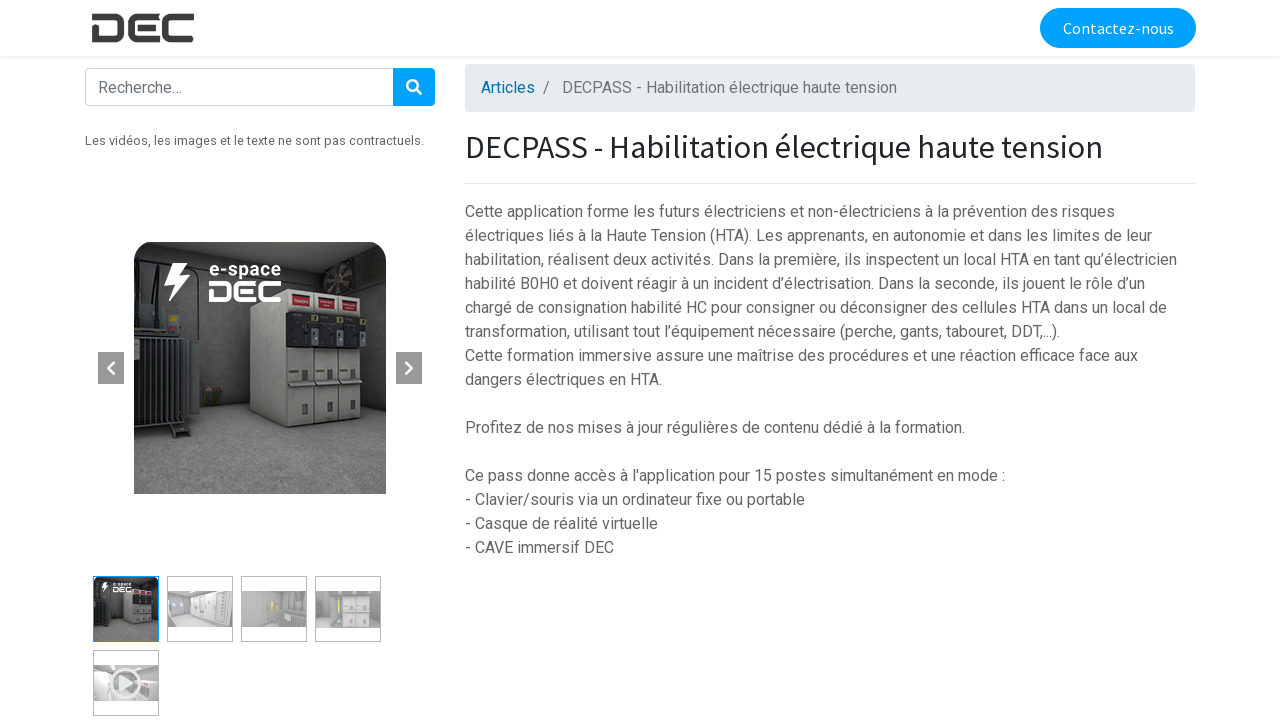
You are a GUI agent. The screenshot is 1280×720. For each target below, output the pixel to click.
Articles (508, 87)
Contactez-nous (1116, 28)
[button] (111, 368)
